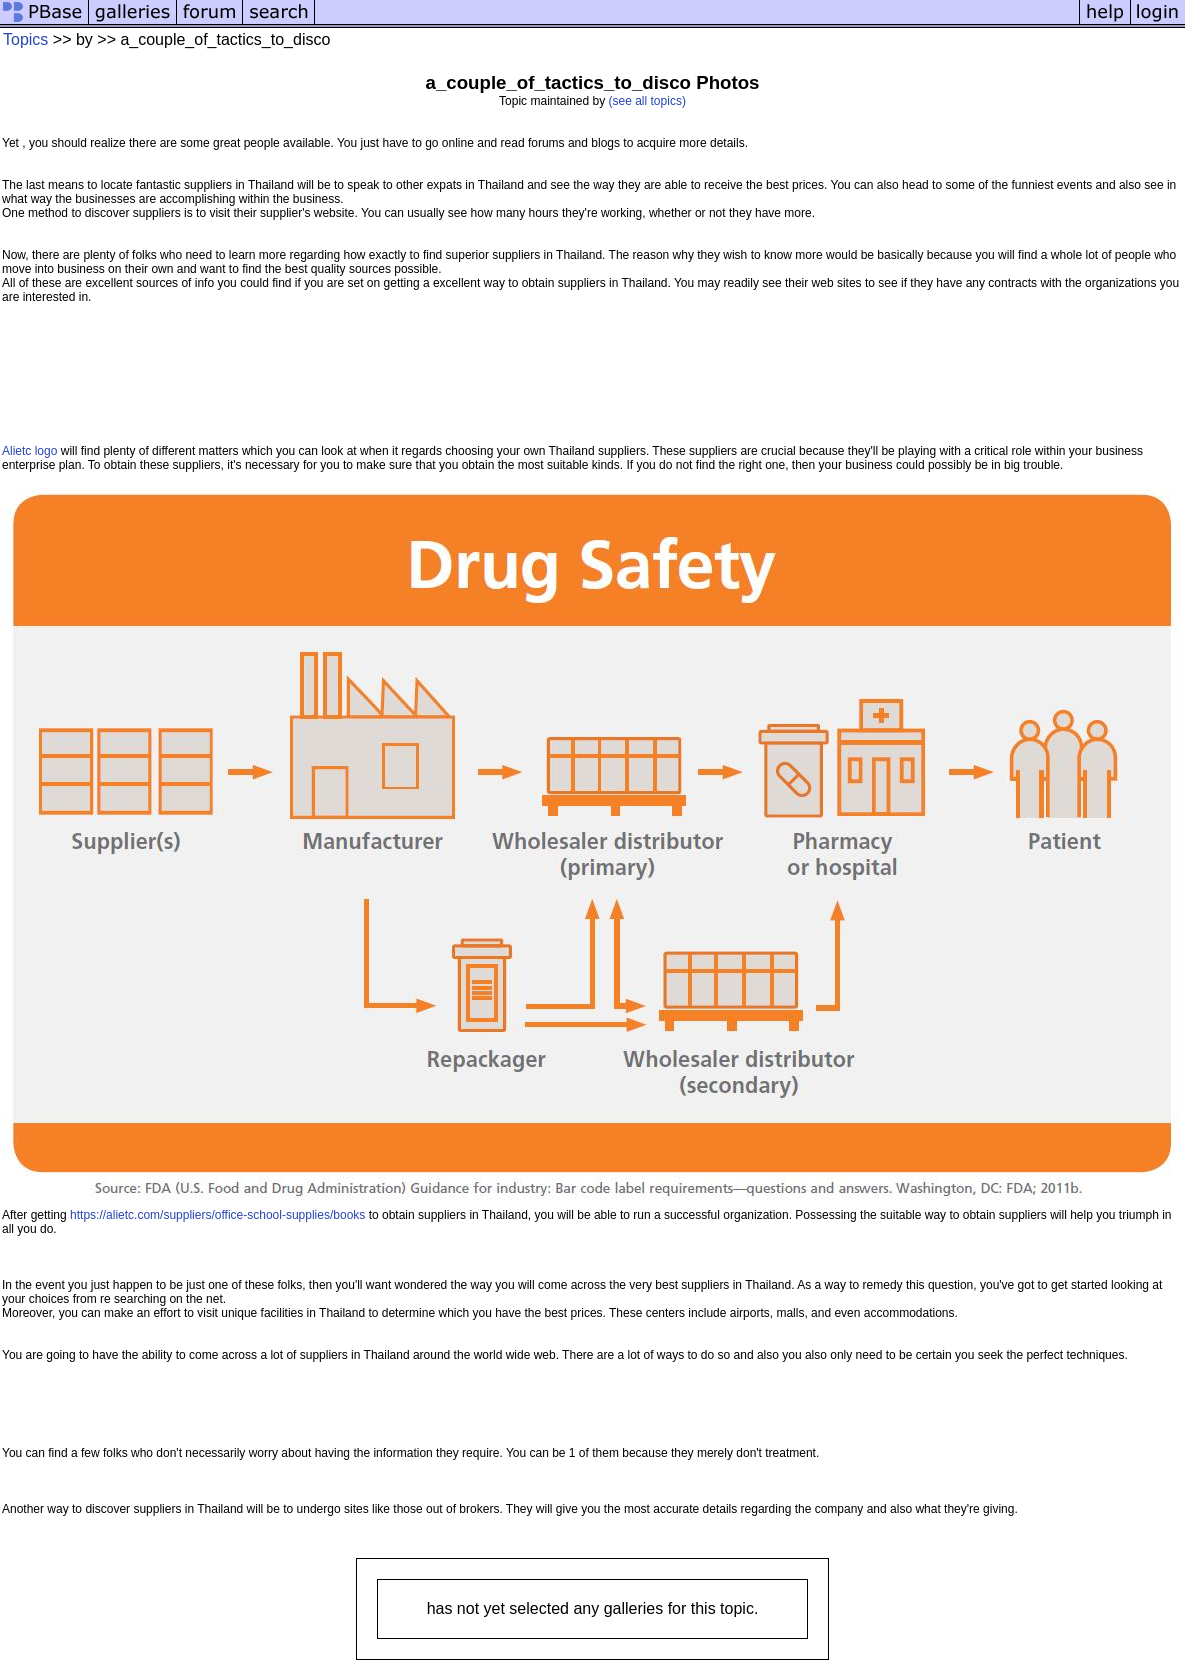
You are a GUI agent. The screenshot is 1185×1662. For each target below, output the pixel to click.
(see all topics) (647, 101)
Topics (25, 39)
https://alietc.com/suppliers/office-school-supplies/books (217, 1215)
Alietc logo (29, 451)
